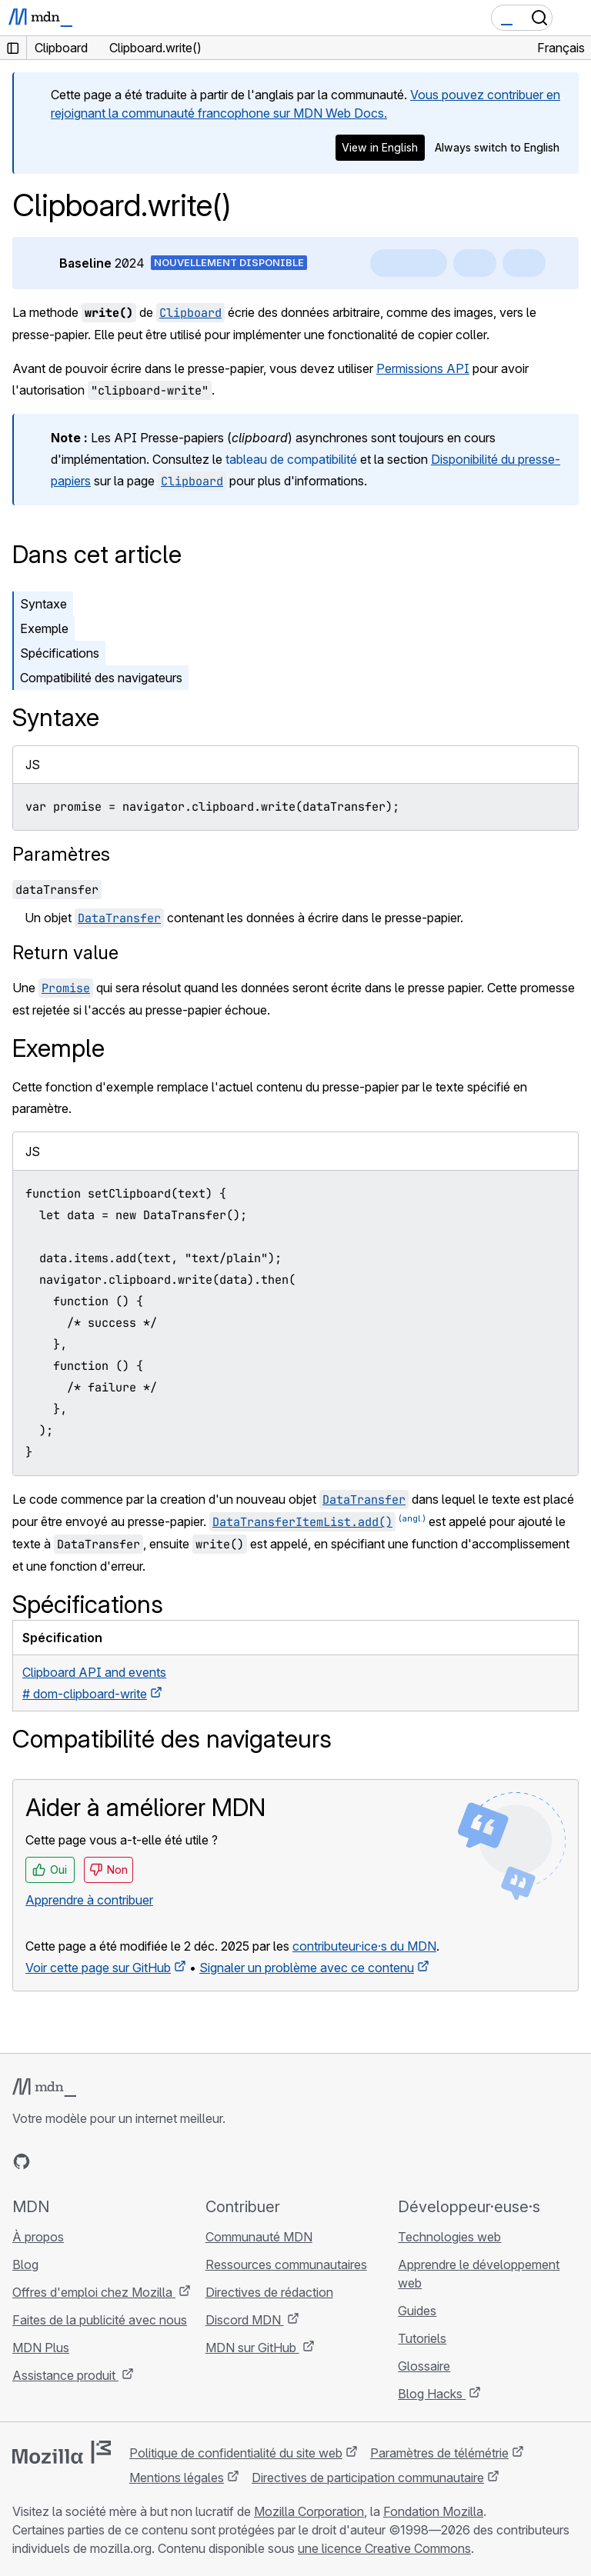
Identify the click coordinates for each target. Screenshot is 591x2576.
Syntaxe (43, 604)
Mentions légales (176, 2477)
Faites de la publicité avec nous (99, 2320)
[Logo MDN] (44, 2087)
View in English (380, 147)
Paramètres (61, 854)
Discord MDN (244, 2320)
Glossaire (424, 2366)
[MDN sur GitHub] (21, 2161)
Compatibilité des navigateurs (101, 677)
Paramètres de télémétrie (439, 2453)
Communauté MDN (258, 2236)
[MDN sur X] (77, 2161)
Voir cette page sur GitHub (98, 1967)
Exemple (44, 628)
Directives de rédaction (269, 2292)
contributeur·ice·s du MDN (364, 1946)
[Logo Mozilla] (61, 2452)
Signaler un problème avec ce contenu (306, 1967)
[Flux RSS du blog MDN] (132, 2161)
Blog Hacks (432, 2393)
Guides (417, 2310)
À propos (38, 2236)
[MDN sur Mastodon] (104, 2161)
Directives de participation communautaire (368, 2477)
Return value (65, 952)
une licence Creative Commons (384, 2548)
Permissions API (422, 368)
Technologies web (449, 2236)
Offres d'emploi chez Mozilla (93, 2292)
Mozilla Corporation (309, 2511)
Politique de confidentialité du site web (235, 2453)
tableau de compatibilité (291, 459)
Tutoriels (422, 2338)
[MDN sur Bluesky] (49, 2161)
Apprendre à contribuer (89, 1900)
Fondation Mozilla (433, 2511)
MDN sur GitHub (252, 2347)
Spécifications (59, 653)
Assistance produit (65, 2375)
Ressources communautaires (286, 2264)
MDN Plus (40, 2347)
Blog (25, 2264)
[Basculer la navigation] (573, 17)
